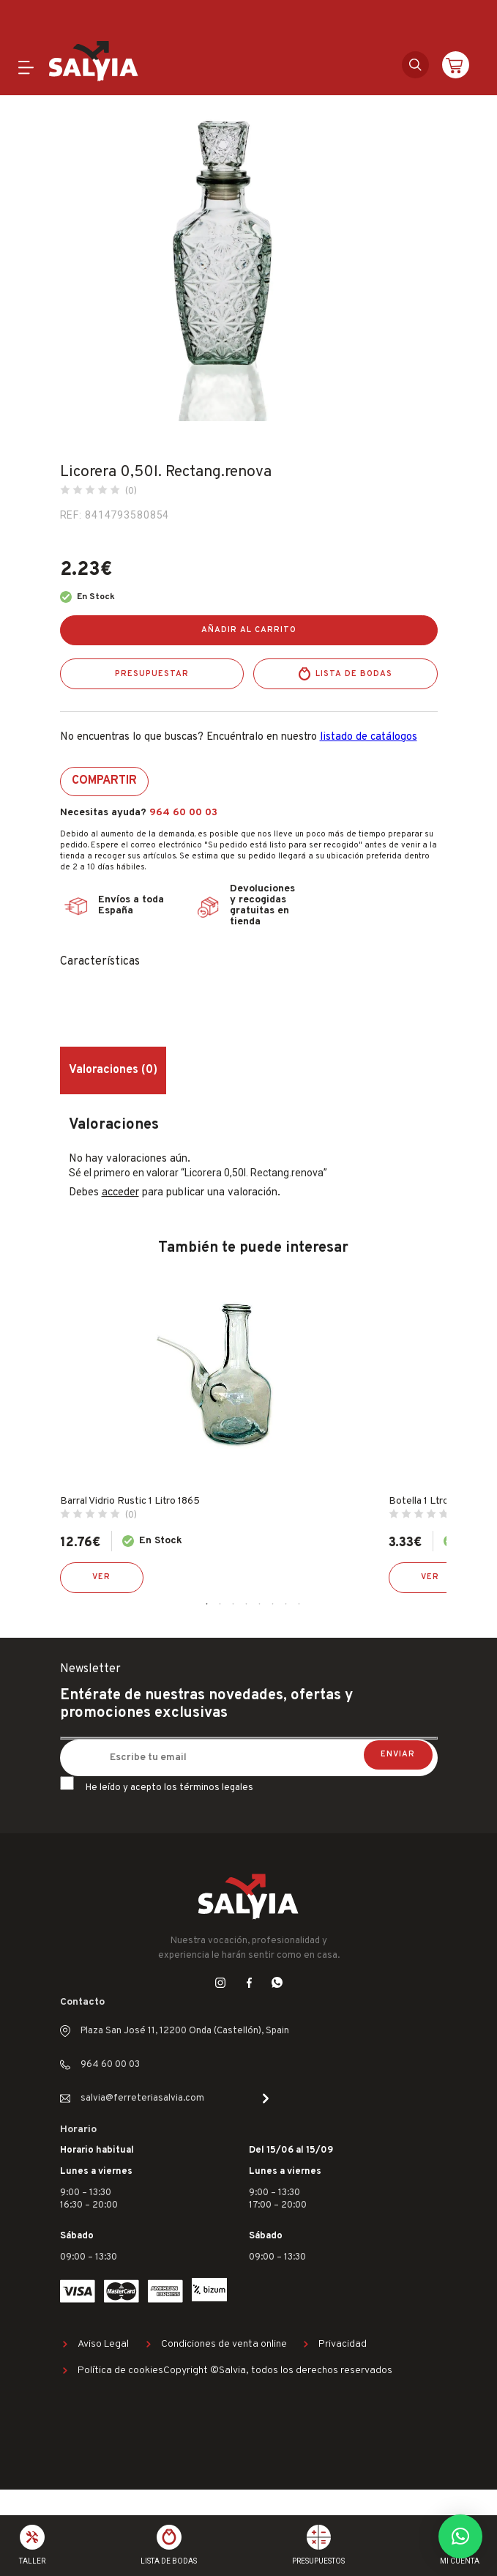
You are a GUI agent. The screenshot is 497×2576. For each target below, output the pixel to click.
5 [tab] (260, 1604)
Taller (32, 2561)
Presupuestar (152, 674)
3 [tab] (233, 1604)
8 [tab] (299, 1604)
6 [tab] (273, 1604)
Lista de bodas (353, 674)
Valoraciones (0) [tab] (113, 1070)
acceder (120, 1193)
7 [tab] (286, 1604)
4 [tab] (246, 1604)
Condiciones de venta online (224, 2344)
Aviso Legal (103, 2344)
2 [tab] (220, 1604)
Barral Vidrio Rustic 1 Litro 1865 (130, 1501)
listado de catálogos (368, 737)
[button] (460, 2536)
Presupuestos (318, 2561)
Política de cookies (120, 2370)
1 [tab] (207, 1604)
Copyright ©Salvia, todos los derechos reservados (277, 2370)
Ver (101, 1577)
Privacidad (342, 2344)
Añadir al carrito (248, 630)
